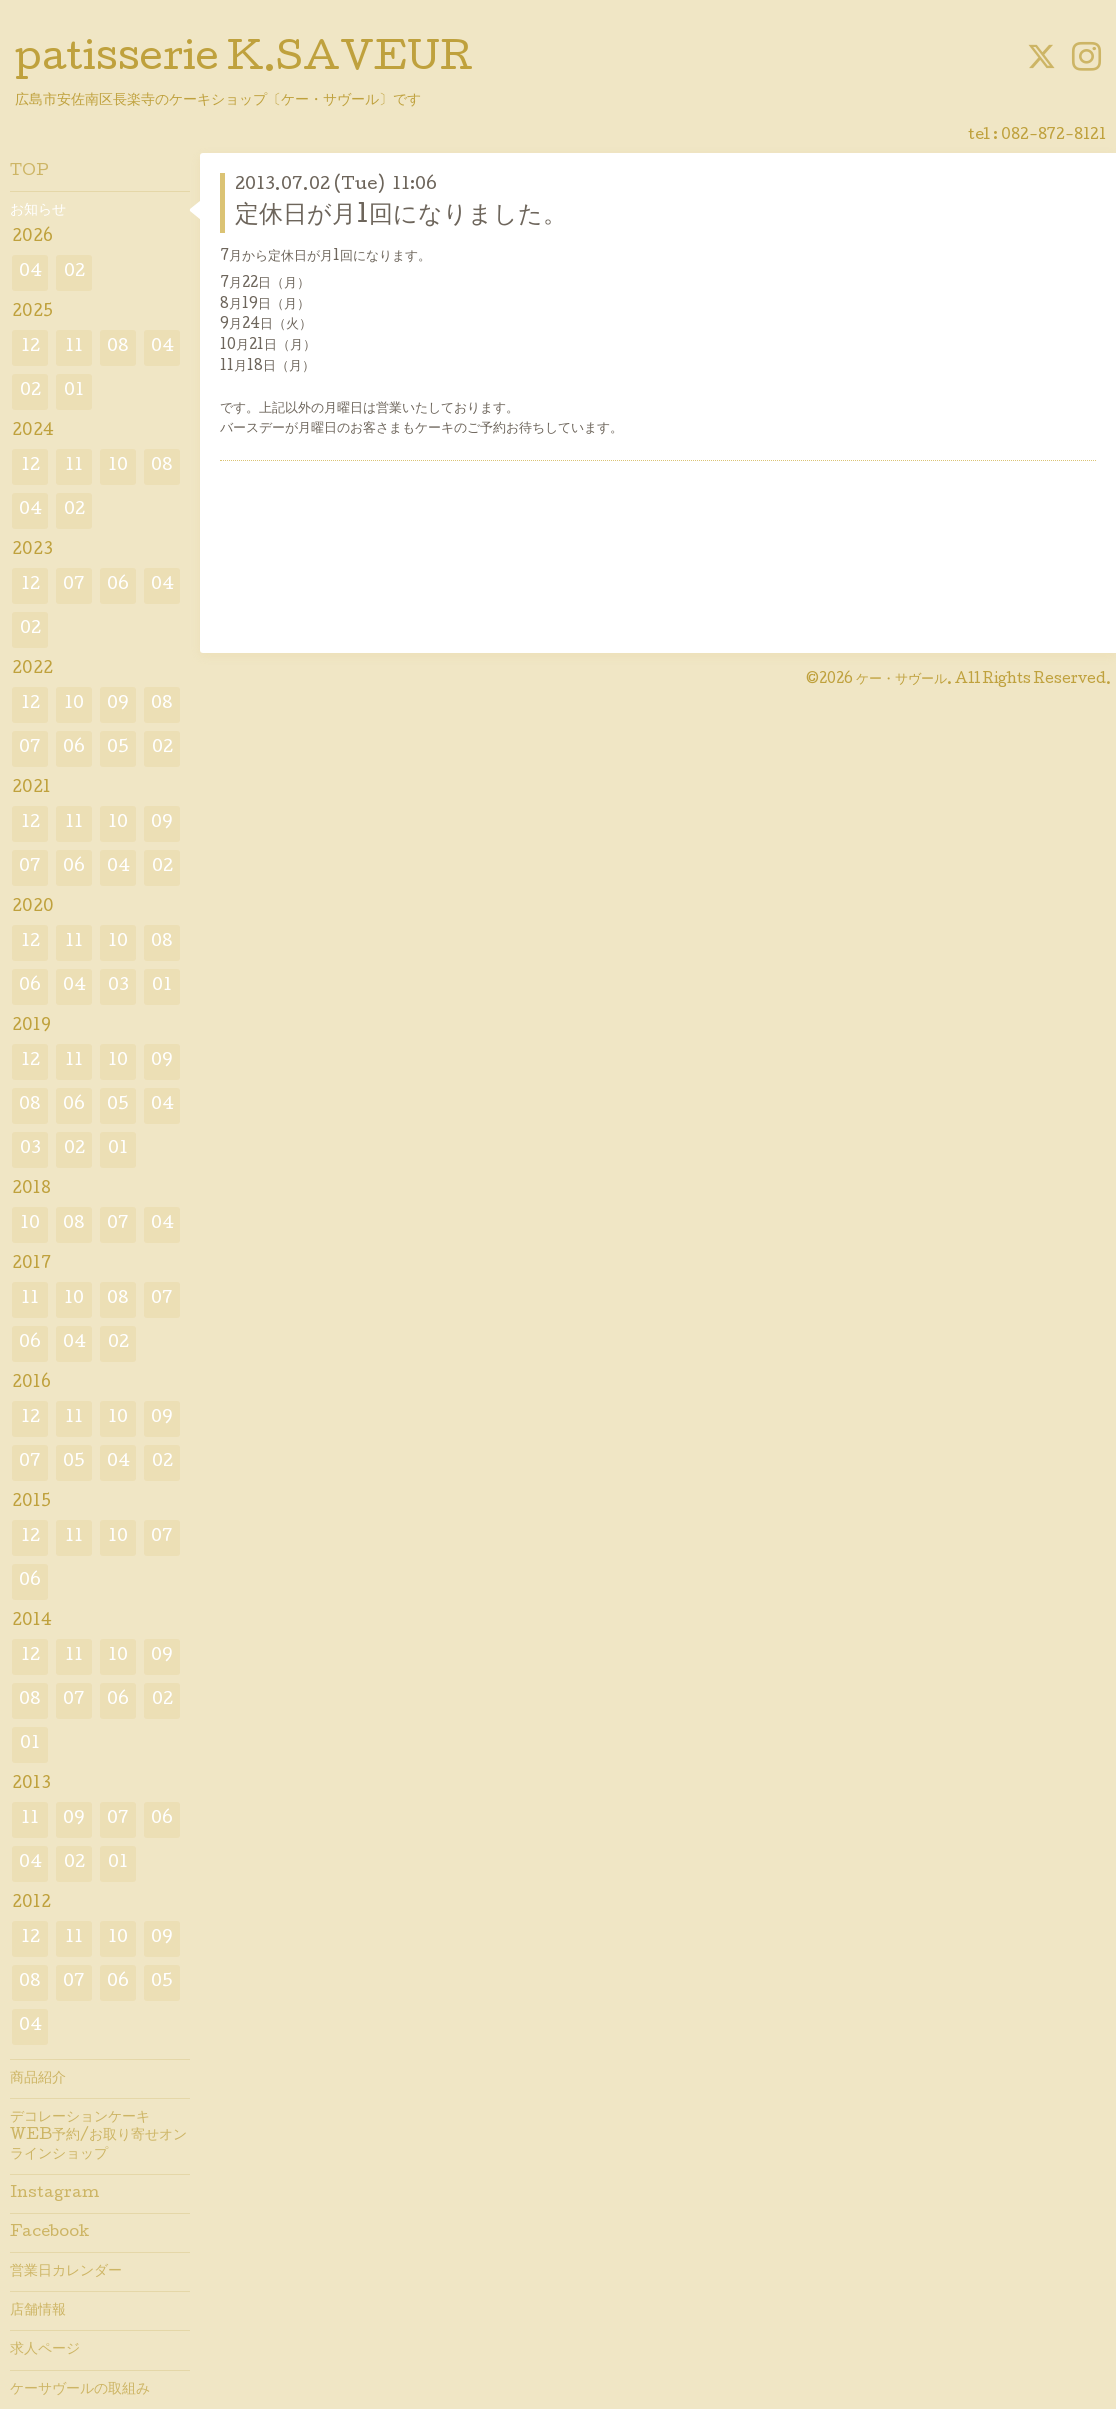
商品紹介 (38, 2079)
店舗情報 (38, 2311)
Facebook (49, 2233)
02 (74, 272)
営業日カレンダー (66, 2272)
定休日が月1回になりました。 (401, 216)
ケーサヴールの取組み (80, 2390)
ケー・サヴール (901, 680)
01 (74, 391)
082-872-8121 (1053, 136)
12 (30, 347)
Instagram (54, 2194)
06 (118, 585)
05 (118, 748)
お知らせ (38, 211)
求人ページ (45, 2350)
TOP (29, 172)
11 (74, 347)
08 (118, 347)
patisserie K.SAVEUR (244, 61)
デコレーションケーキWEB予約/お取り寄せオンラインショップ (98, 2136)
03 (118, 986)
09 (118, 704)
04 (30, 272)
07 (74, 585)
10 (118, 466)
